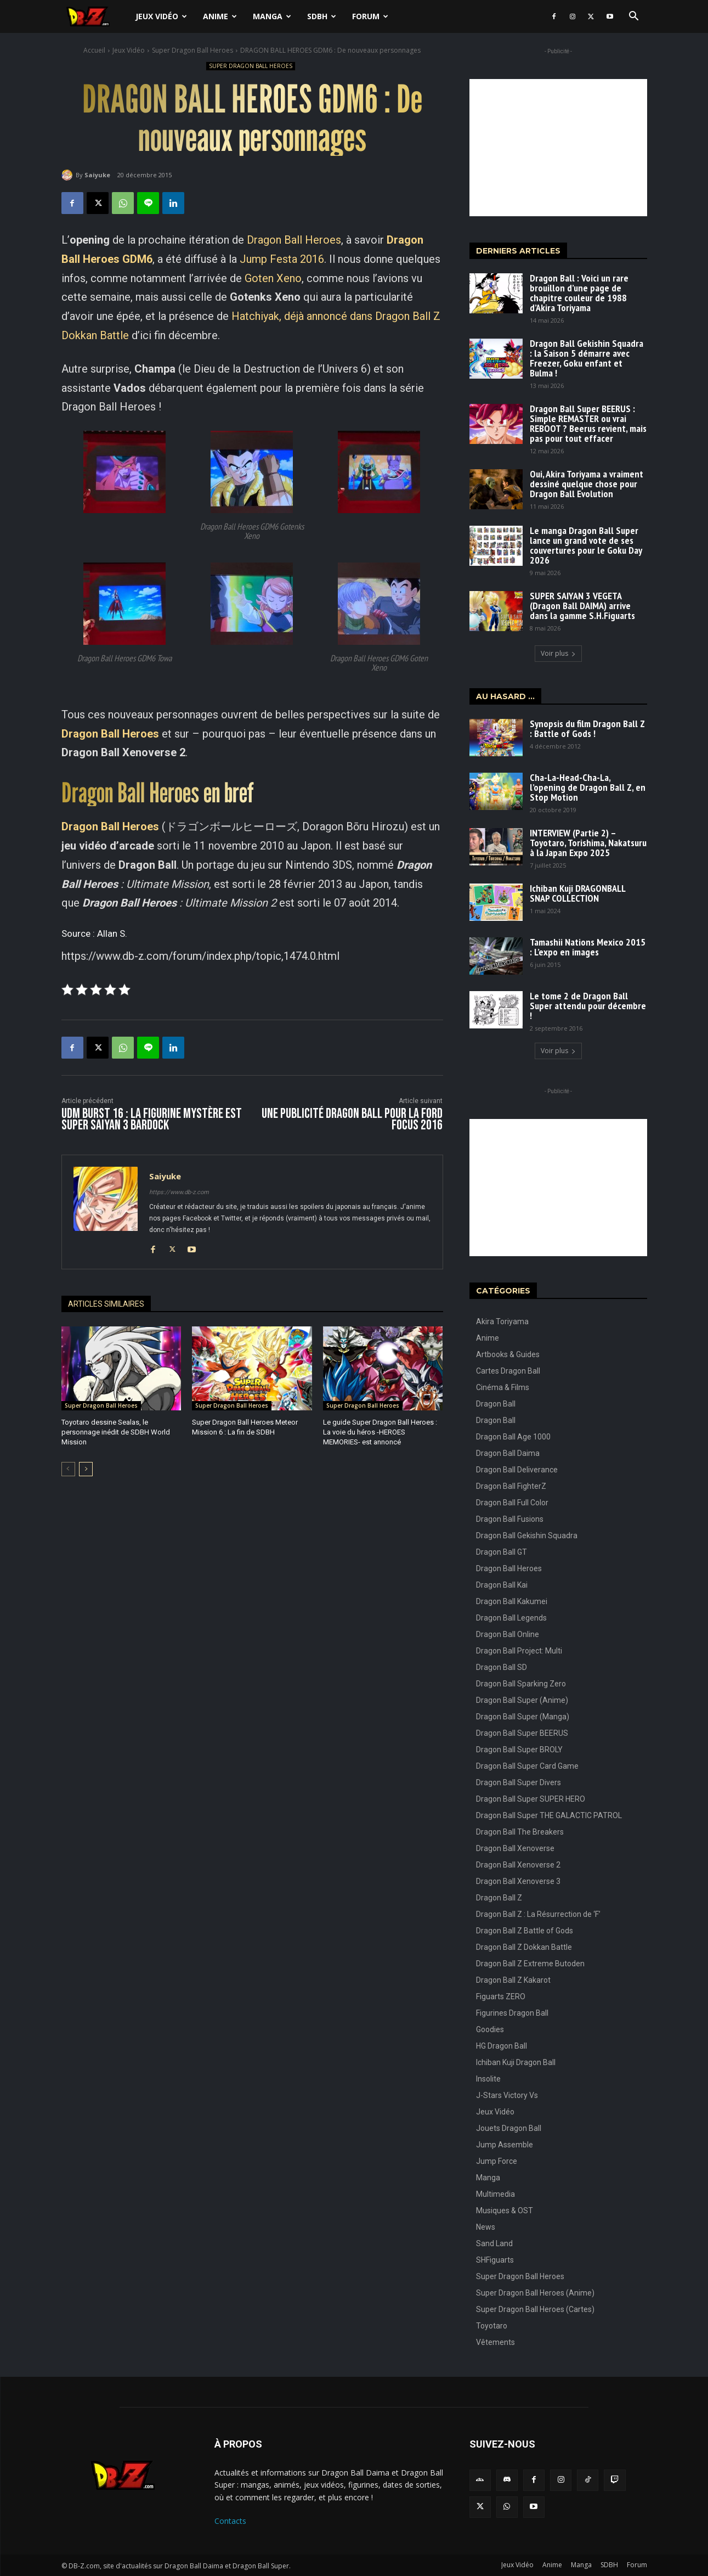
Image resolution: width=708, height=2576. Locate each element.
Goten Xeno (273, 278)
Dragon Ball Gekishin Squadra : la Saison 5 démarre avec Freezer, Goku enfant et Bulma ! (586, 358)
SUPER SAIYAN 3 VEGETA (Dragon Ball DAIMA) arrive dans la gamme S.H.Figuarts (582, 605)
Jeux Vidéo (161, 16)
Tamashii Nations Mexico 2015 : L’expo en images (587, 947)
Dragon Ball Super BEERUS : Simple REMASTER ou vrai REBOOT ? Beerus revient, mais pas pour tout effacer (588, 423)
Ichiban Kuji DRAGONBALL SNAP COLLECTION (578, 893)
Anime (220, 16)
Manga (272, 16)
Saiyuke (97, 175)
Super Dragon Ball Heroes (192, 50)
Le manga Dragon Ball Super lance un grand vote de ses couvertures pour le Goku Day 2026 (586, 545)
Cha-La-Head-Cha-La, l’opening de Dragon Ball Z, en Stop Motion (587, 787)
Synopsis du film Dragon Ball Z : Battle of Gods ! (587, 728)
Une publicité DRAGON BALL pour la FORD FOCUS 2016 (352, 1119)
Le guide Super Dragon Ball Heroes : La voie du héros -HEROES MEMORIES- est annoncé (380, 1432)
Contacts (230, 2521)
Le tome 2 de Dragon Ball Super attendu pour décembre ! (588, 1005)
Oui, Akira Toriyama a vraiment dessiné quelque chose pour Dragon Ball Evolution (586, 484)
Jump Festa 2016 (282, 259)
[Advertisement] (558, 147)
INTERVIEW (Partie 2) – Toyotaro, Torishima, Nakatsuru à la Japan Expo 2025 (588, 842)
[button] (634, 17)
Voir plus (558, 653)
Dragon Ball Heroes (294, 239)
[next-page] (86, 1469)
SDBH (321, 16)
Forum (370, 16)
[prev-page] (68, 1469)
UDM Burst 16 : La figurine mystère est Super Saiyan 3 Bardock (151, 1119)
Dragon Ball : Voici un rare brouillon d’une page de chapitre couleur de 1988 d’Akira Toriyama (579, 293)
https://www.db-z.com (179, 1192)
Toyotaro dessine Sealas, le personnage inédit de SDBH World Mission (115, 1432)
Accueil (94, 50)
